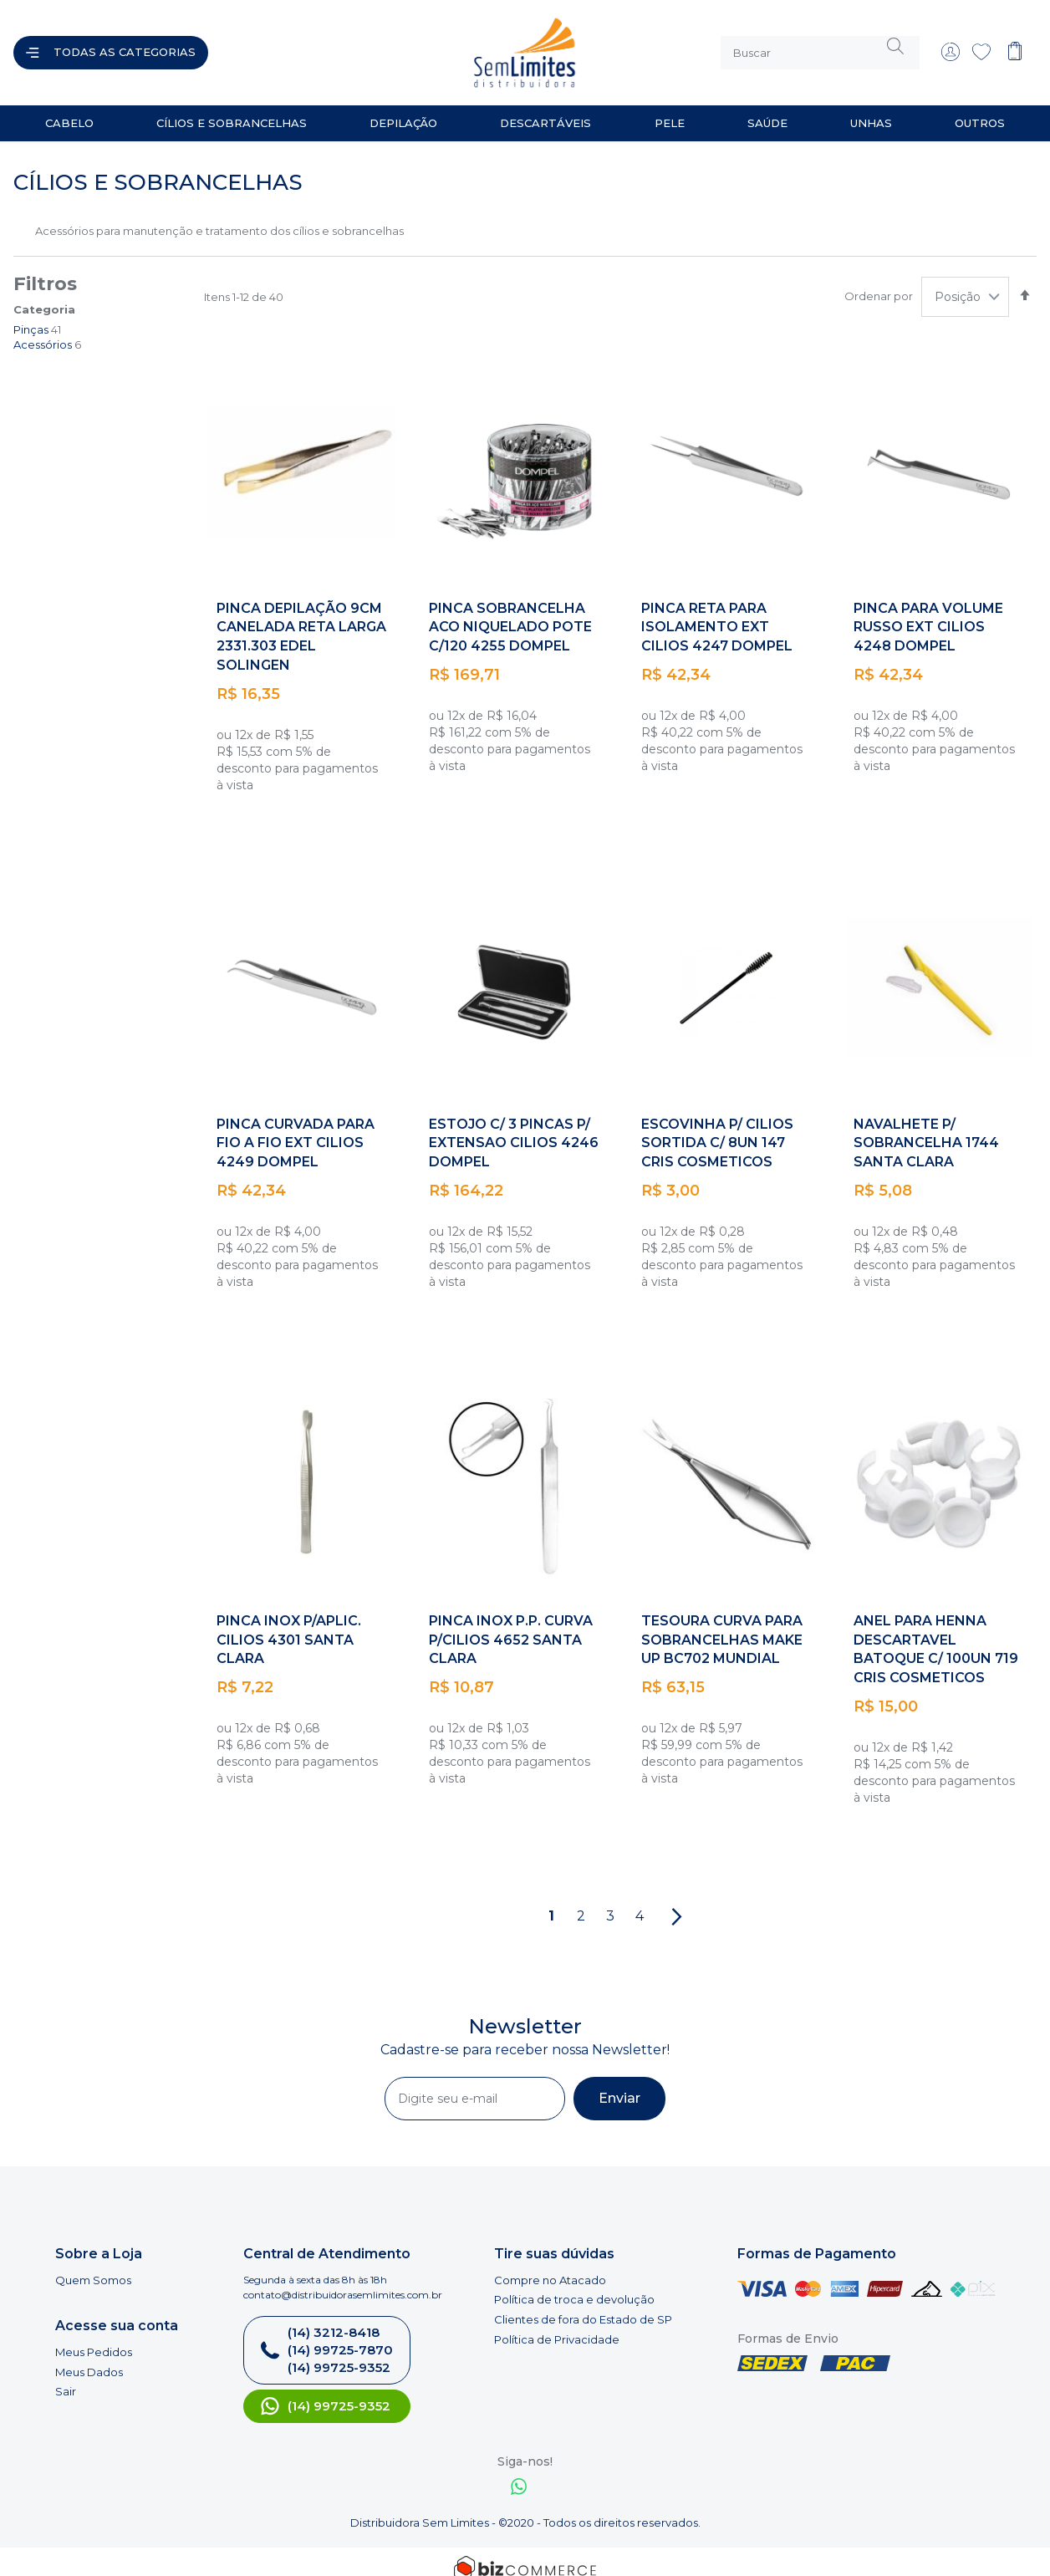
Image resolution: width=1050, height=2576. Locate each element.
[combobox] (820, 46)
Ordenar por (878, 282)
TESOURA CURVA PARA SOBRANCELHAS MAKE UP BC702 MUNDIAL (722, 1626)
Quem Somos (93, 2266)
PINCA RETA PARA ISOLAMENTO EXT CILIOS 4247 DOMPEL (717, 614)
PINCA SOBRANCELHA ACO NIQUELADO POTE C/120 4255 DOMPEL (510, 614)
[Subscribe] (619, 2085)
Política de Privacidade (556, 2326)
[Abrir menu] (110, 46)
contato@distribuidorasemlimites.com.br (342, 2281)
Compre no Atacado (550, 2266)
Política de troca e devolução (574, 2286)
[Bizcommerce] (525, 2555)
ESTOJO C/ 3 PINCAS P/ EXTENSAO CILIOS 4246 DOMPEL (514, 1130)
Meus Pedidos (93, 2338)
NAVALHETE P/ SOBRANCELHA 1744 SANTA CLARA (926, 1130)
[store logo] (375, 46)
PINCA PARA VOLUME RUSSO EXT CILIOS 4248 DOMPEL (928, 614)
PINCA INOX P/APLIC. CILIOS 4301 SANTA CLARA (289, 1626)
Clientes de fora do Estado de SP (583, 2306)
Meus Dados (89, 2358)
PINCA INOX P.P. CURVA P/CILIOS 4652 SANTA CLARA (511, 1626)
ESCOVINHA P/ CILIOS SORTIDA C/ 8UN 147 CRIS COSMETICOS (717, 1130)
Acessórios (42, 331)
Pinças (30, 316)
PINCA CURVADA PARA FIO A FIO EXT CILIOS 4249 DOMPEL (296, 1130)
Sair (65, 2378)
